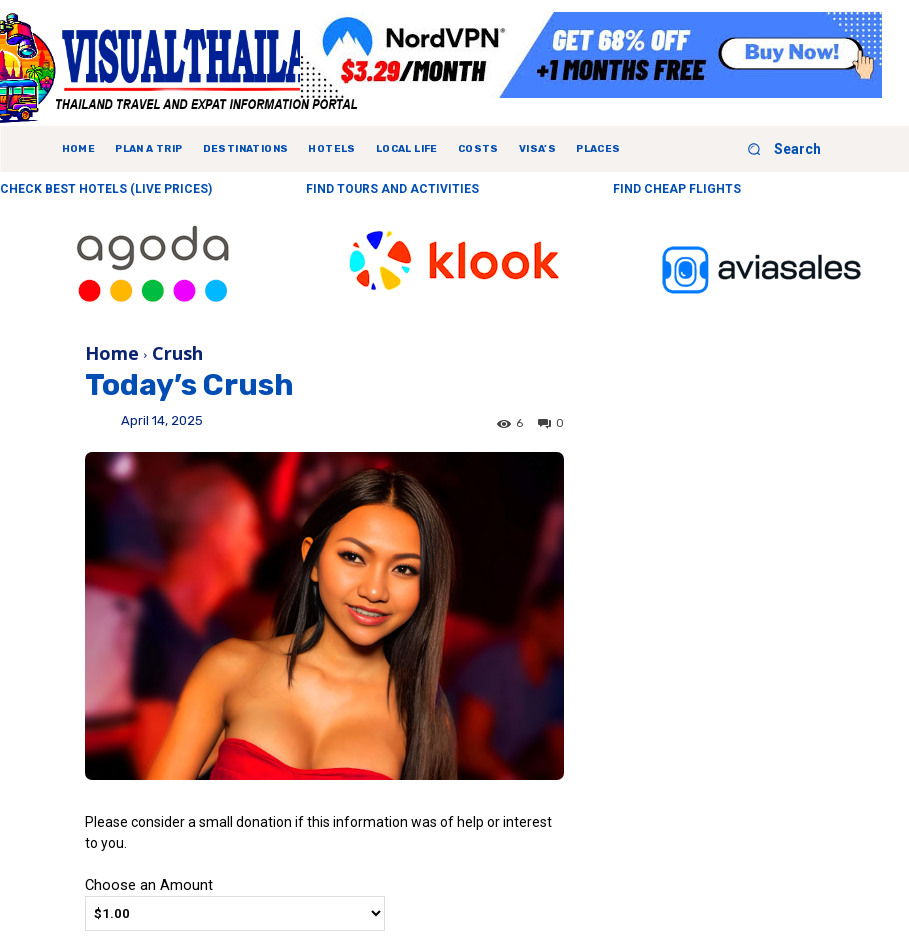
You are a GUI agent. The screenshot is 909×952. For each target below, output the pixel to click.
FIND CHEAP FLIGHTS (677, 189)
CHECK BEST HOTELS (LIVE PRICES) (106, 189)
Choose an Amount (149, 885)
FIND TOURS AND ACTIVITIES (392, 189)
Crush (177, 353)
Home (112, 353)
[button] (777, 149)
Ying (103, 428)
